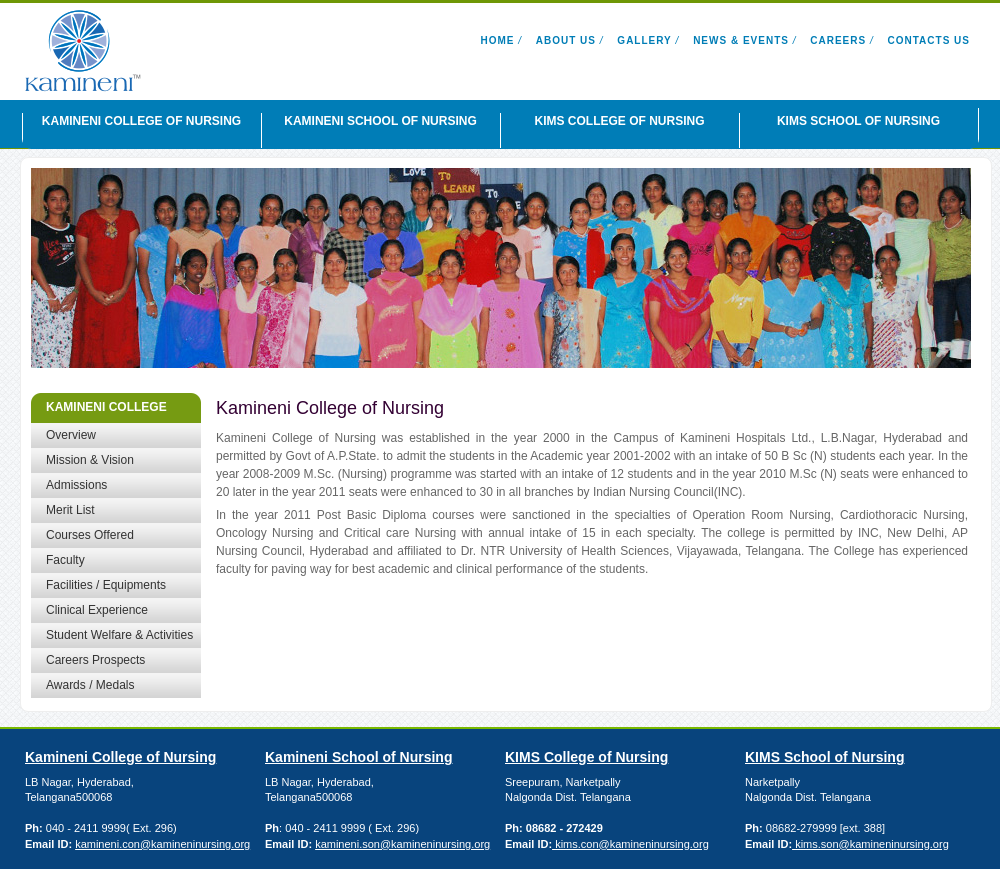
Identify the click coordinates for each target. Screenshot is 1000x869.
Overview (71, 435)
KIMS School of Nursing (824, 757)
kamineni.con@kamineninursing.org (162, 844)
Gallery (644, 40)
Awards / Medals (90, 685)
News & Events (741, 40)
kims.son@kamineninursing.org (870, 844)
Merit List (70, 510)
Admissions (76, 485)
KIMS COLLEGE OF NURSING (619, 121)
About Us (566, 40)
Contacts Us (929, 40)
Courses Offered (90, 535)
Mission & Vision (90, 460)
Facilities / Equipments (106, 585)
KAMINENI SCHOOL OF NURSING (380, 121)
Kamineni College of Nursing (120, 757)
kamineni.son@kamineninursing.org (402, 844)
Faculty (65, 560)
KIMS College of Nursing (586, 757)
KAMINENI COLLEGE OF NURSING (141, 121)
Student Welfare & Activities (119, 635)
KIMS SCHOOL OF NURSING (858, 121)
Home (497, 40)
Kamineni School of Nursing (358, 757)
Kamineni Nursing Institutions (125, 51)
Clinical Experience (97, 610)
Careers (838, 40)
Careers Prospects (95, 660)
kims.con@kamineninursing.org (630, 844)
